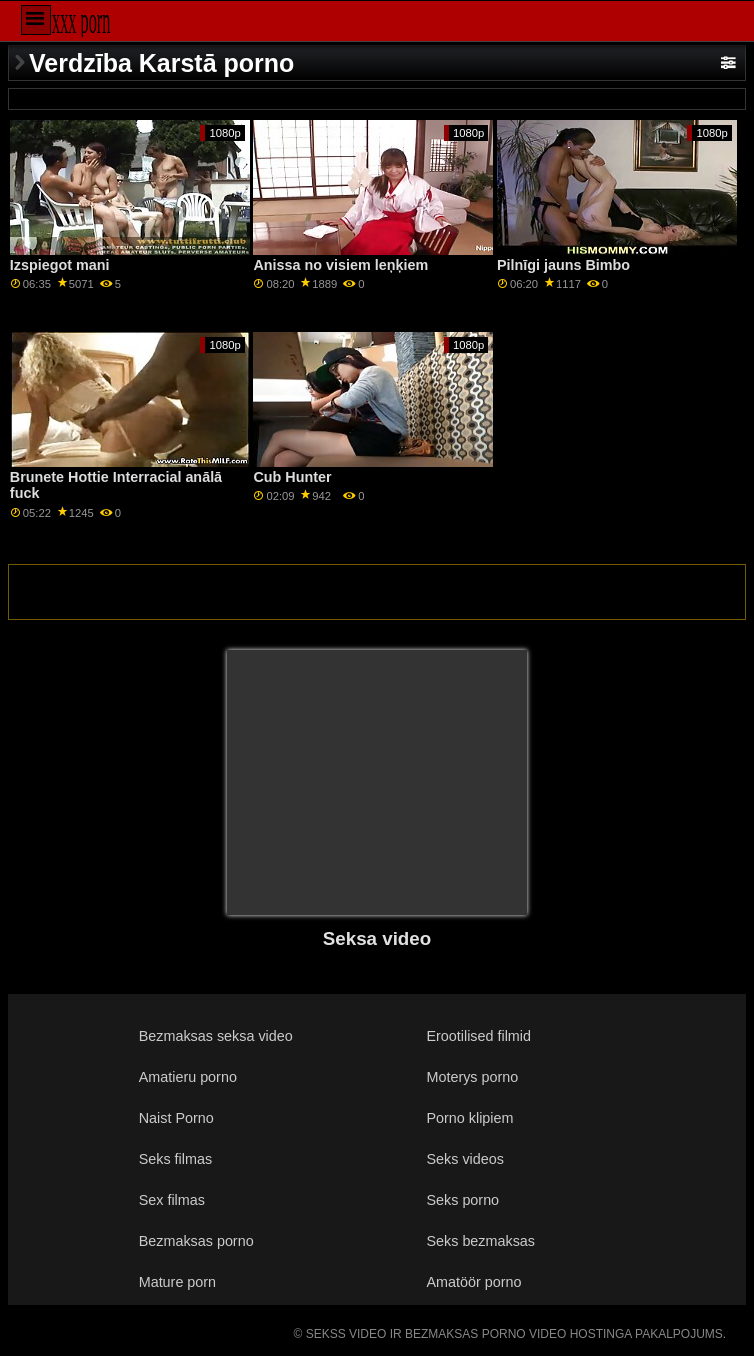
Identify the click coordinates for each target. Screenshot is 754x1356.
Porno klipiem (469, 1118)
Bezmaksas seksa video (216, 1036)
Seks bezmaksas (480, 1241)
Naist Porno (176, 1118)
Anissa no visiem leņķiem (340, 265)
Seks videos (464, 1159)
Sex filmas (172, 1200)
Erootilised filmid (478, 1036)
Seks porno (462, 1200)
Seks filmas (175, 1159)
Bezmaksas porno (196, 1241)
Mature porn (177, 1282)
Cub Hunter (292, 477)
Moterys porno (472, 1077)
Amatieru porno (188, 1077)
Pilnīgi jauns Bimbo (563, 265)
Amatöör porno (473, 1282)
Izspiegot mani (60, 265)
